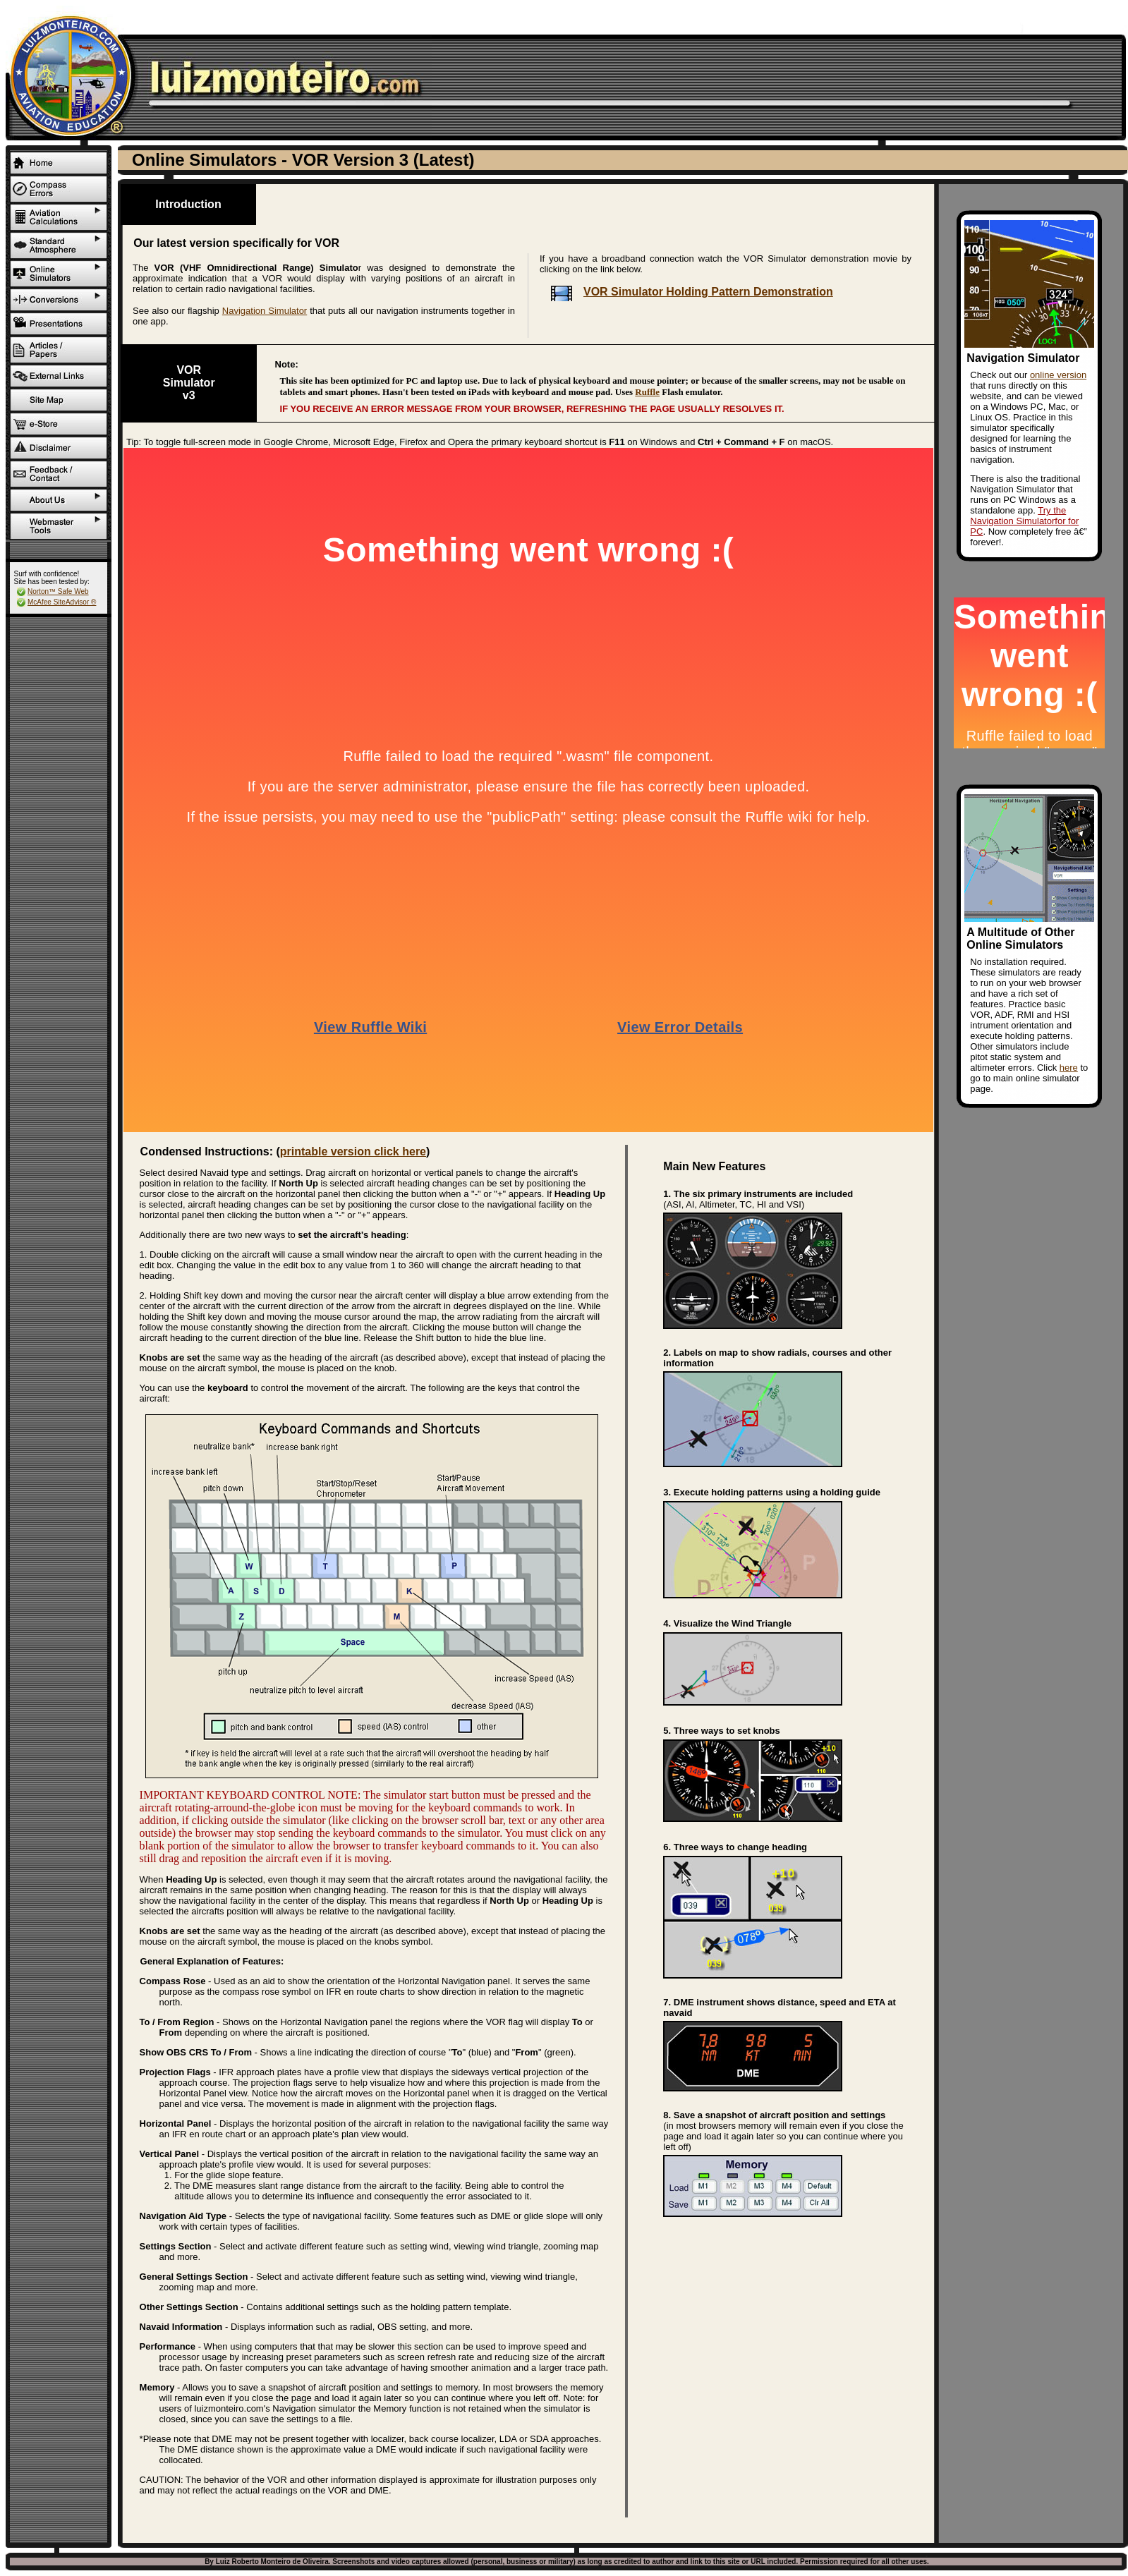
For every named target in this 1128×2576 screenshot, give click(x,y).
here (1069, 1067)
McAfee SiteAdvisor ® (62, 602)
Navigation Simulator (264, 310)
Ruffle (647, 392)
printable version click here (353, 1152)
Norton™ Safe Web (58, 591)
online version (1058, 375)
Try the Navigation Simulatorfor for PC (1024, 521)
